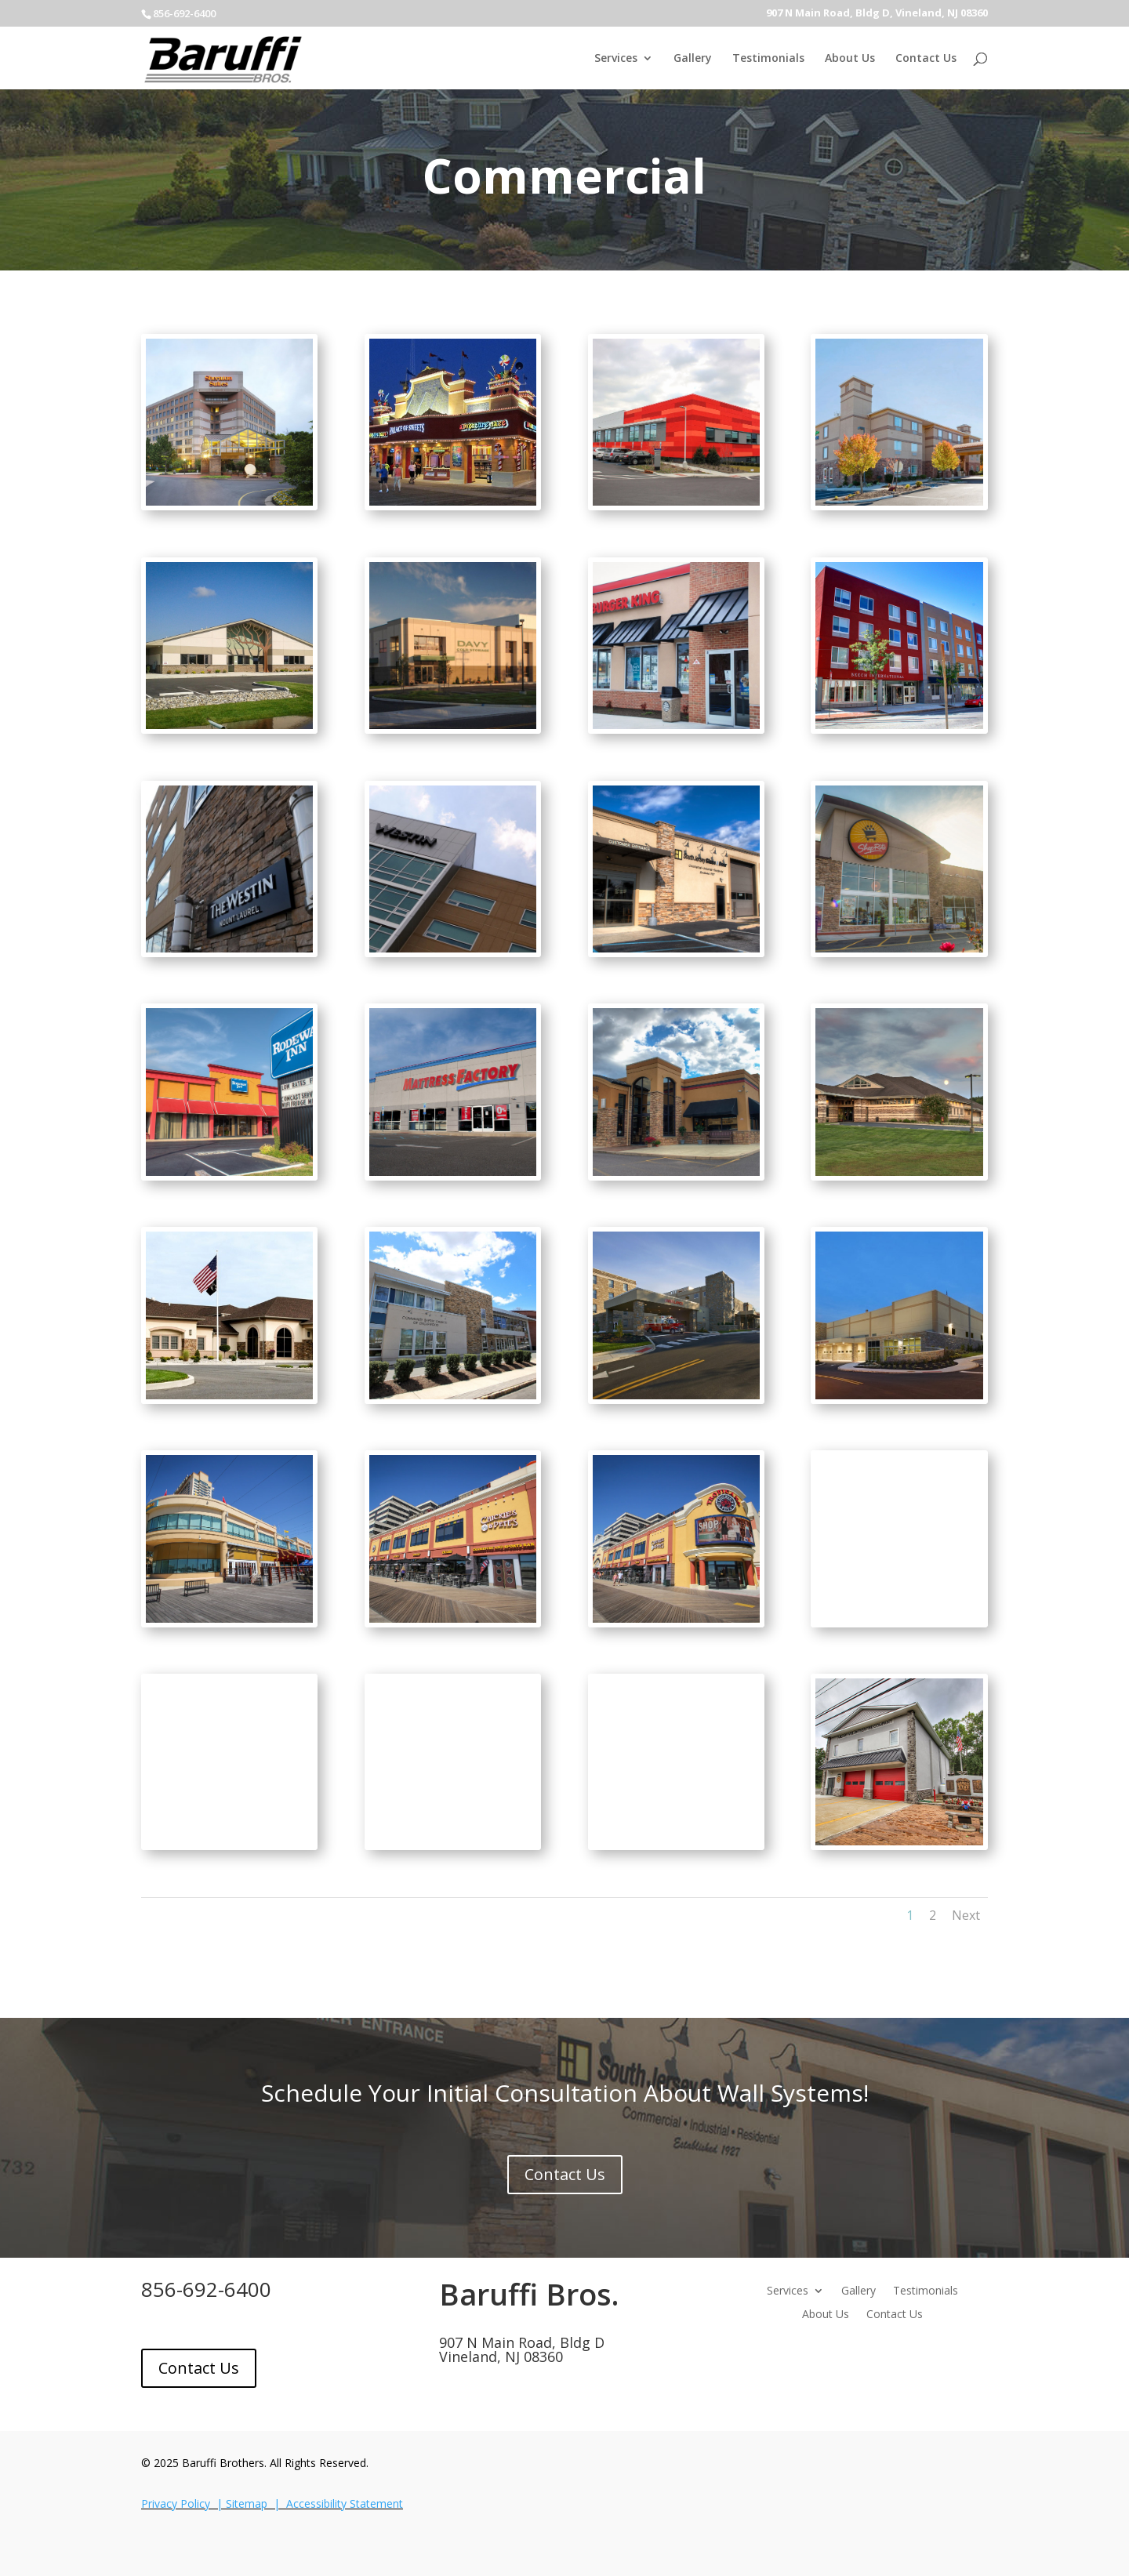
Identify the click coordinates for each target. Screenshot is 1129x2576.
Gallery (692, 59)
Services (615, 59)
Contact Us (926, 59)
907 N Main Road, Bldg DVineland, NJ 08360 (521, 2349)
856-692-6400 (206, 2289)
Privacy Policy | (183, 2503)
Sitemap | (256, 2503)
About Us (850, 59)
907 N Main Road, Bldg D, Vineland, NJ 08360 (877, 14)
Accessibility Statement (344, 2503)
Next (966, 1915)
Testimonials (768, 59)
